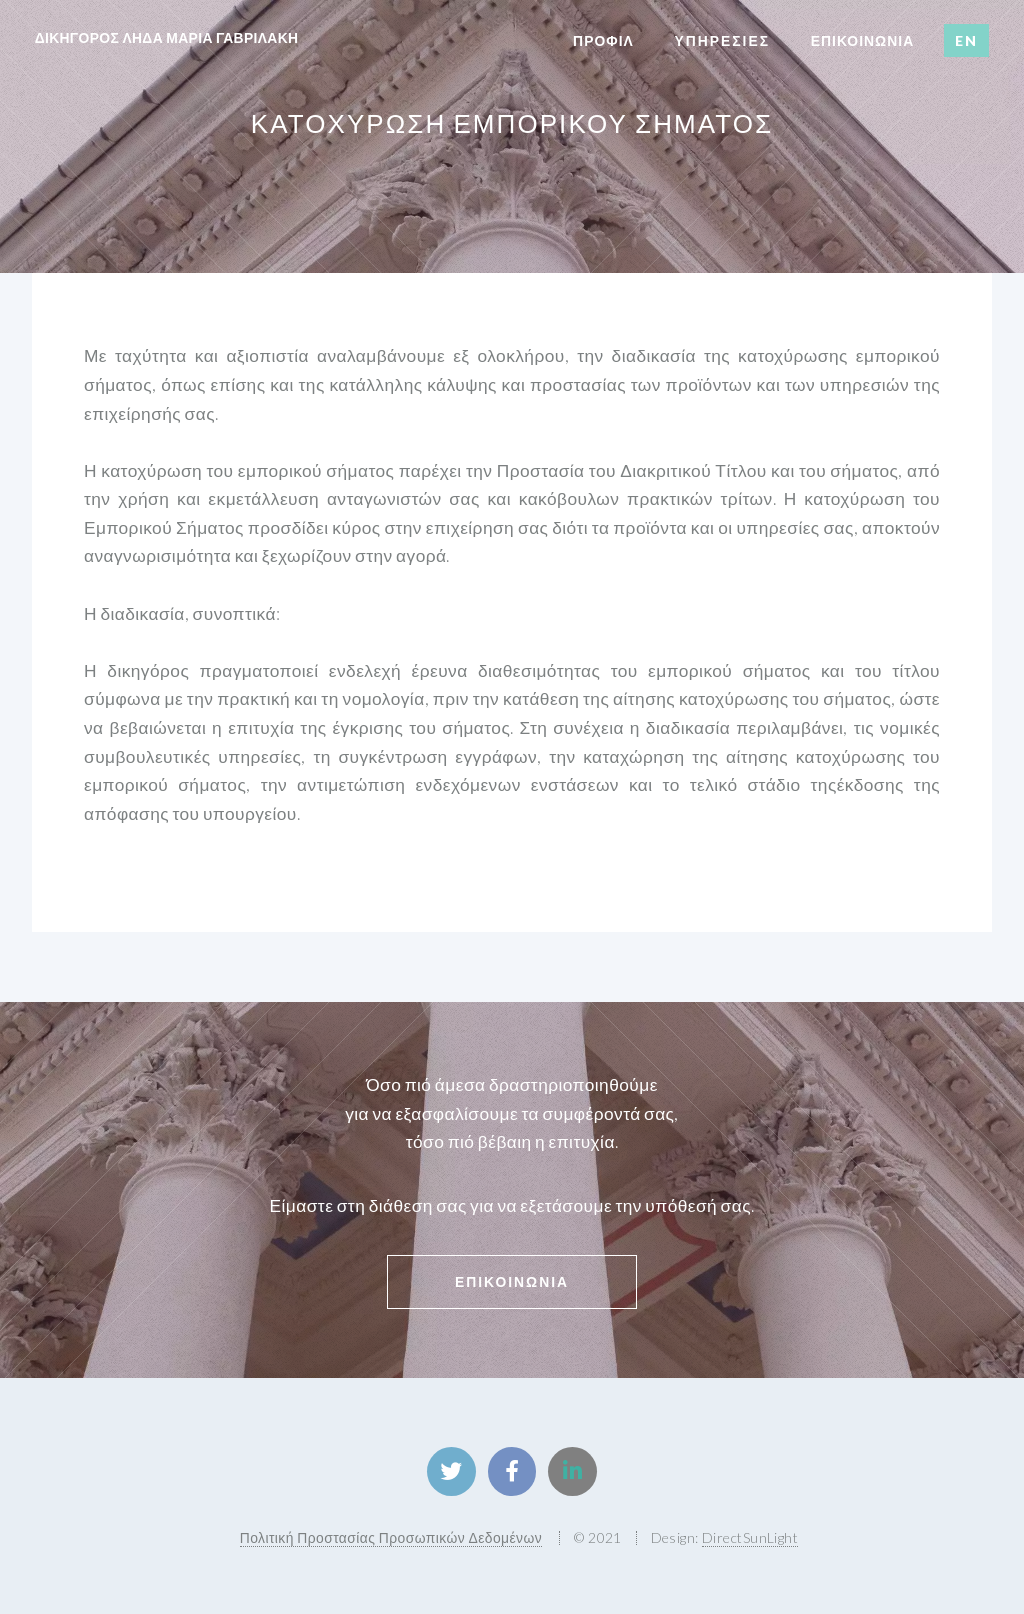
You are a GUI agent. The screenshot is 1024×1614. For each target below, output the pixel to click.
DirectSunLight (750, 1537)
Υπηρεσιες (722, 40)
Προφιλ (603, 40)
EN (966, 40)
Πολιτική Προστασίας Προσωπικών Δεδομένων (391, 1537)
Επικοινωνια (512, 1281)
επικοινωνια (863, 40)
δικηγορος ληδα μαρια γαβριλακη (167, 37)
